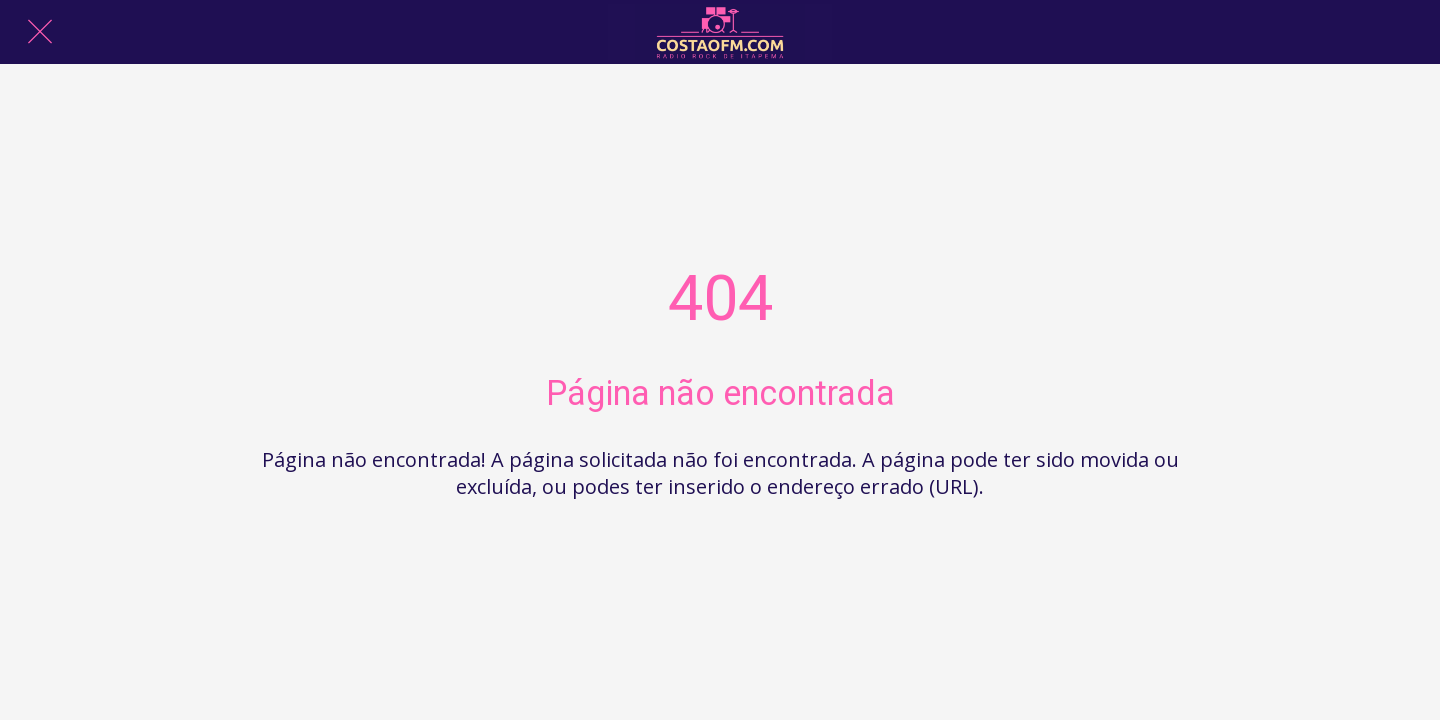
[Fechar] (40, 32)
